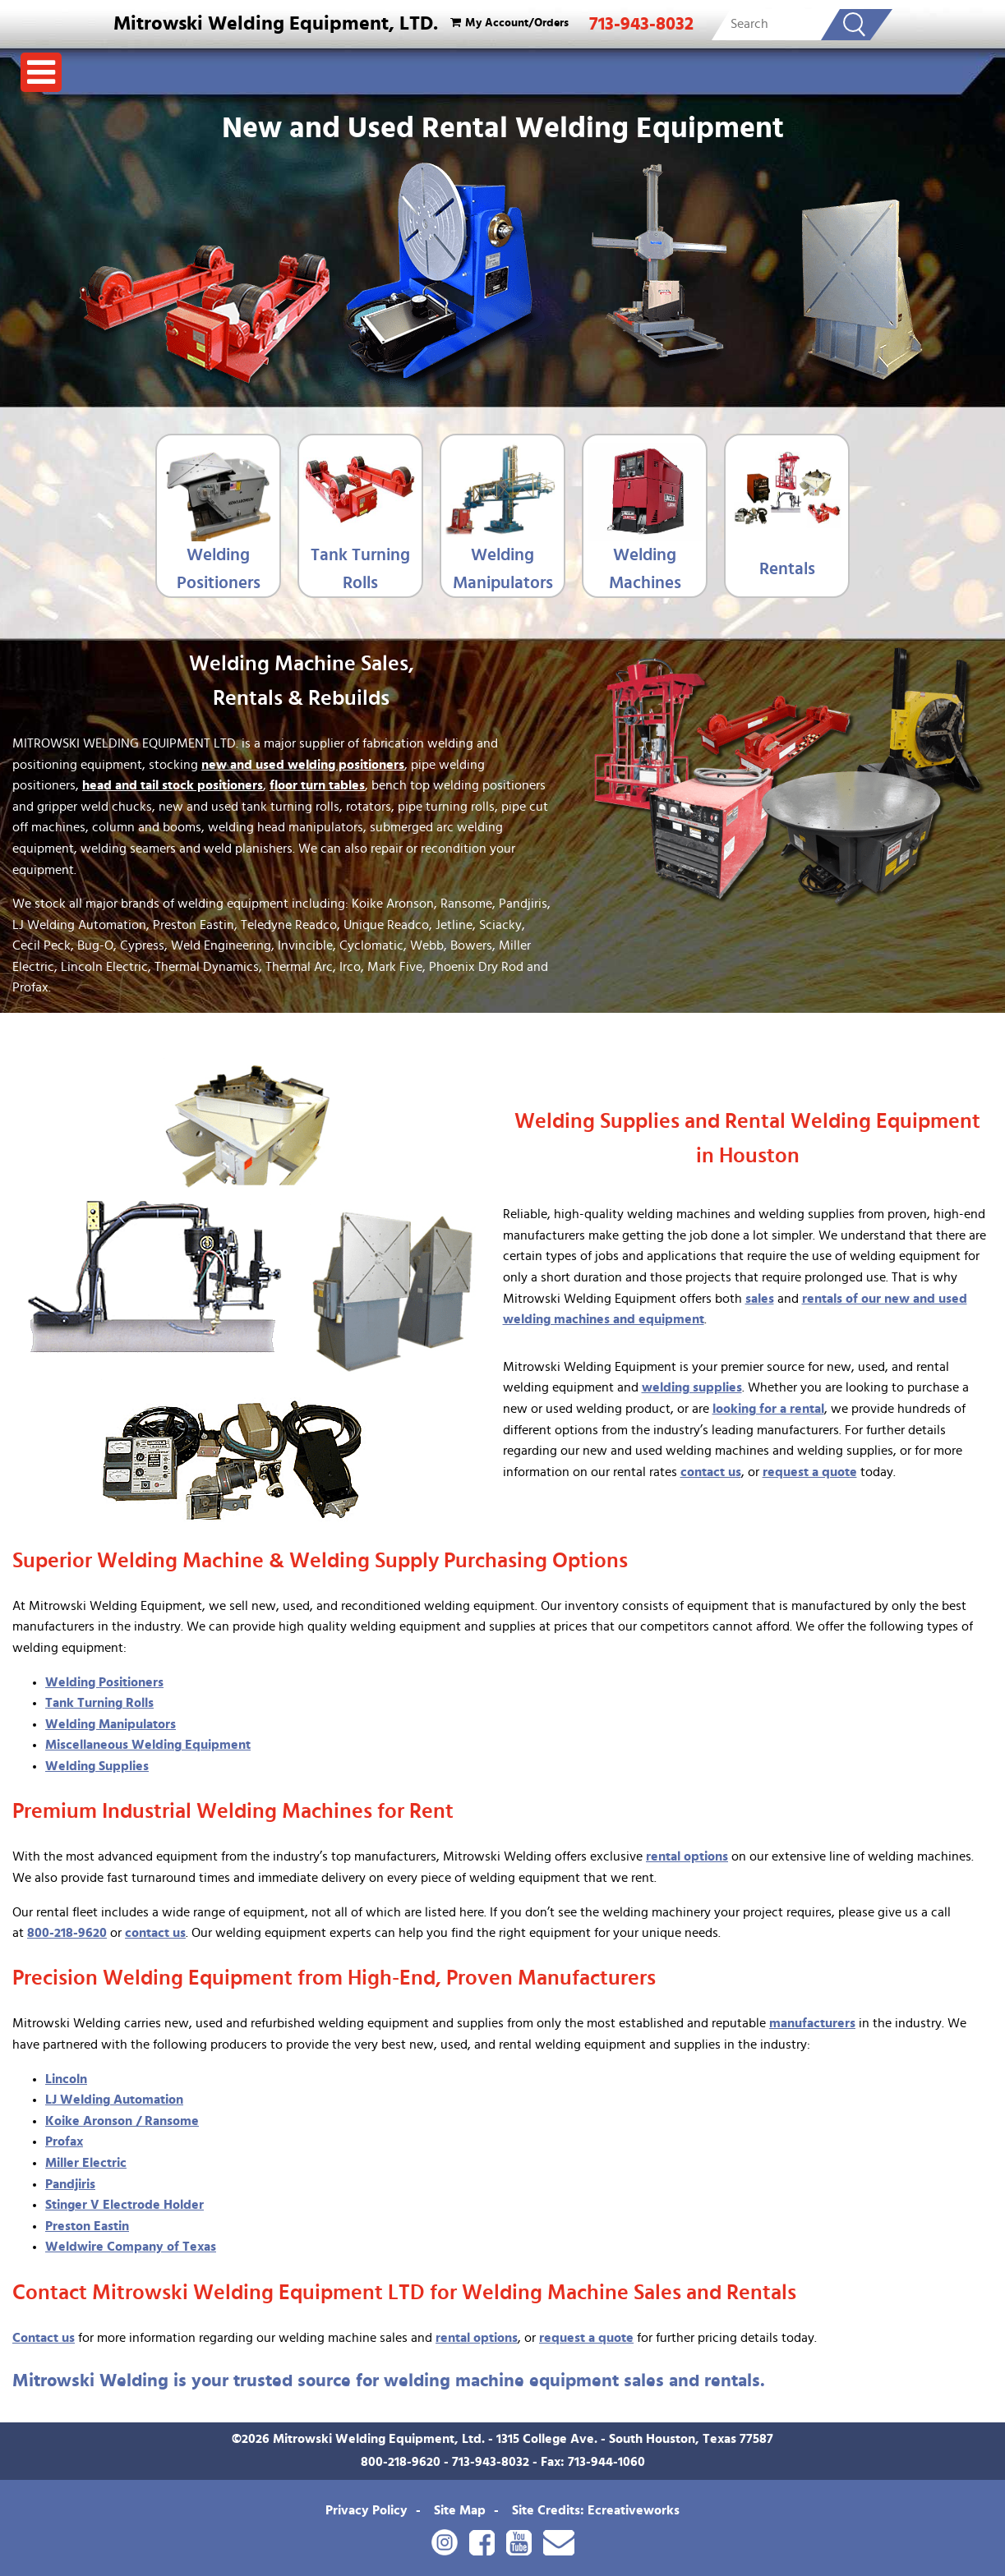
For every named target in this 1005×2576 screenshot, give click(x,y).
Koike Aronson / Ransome (122, 2121)
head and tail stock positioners (172, 785)
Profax (64, 2141)
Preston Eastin (87, 2226)
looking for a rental (768, 1408)
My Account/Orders (507, 22)
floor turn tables (317, 785)
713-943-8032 (641, 24)
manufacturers (812, 2023)
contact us (710, 1472)
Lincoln (66, 2079)
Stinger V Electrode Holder (124, 2204)
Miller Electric (86, 2162)
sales (759, 1298)
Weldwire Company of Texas (130, 2246)
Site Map (460, 2510)
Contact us (43, 2337)
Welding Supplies (97, 1766)
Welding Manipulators (503, 568)
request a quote (810, 1472)
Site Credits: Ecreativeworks (596, 2510)
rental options (687, 1856)
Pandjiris (70, 2184)
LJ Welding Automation (114, 2099)
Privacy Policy (366, 2510)
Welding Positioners (218, 568)
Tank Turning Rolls (360, 568)
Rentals (787, 568)
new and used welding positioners (302, 764)
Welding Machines (645, 568)
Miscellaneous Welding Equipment (148, 1744)
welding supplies (692, 1387)
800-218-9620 (67, 1932)
